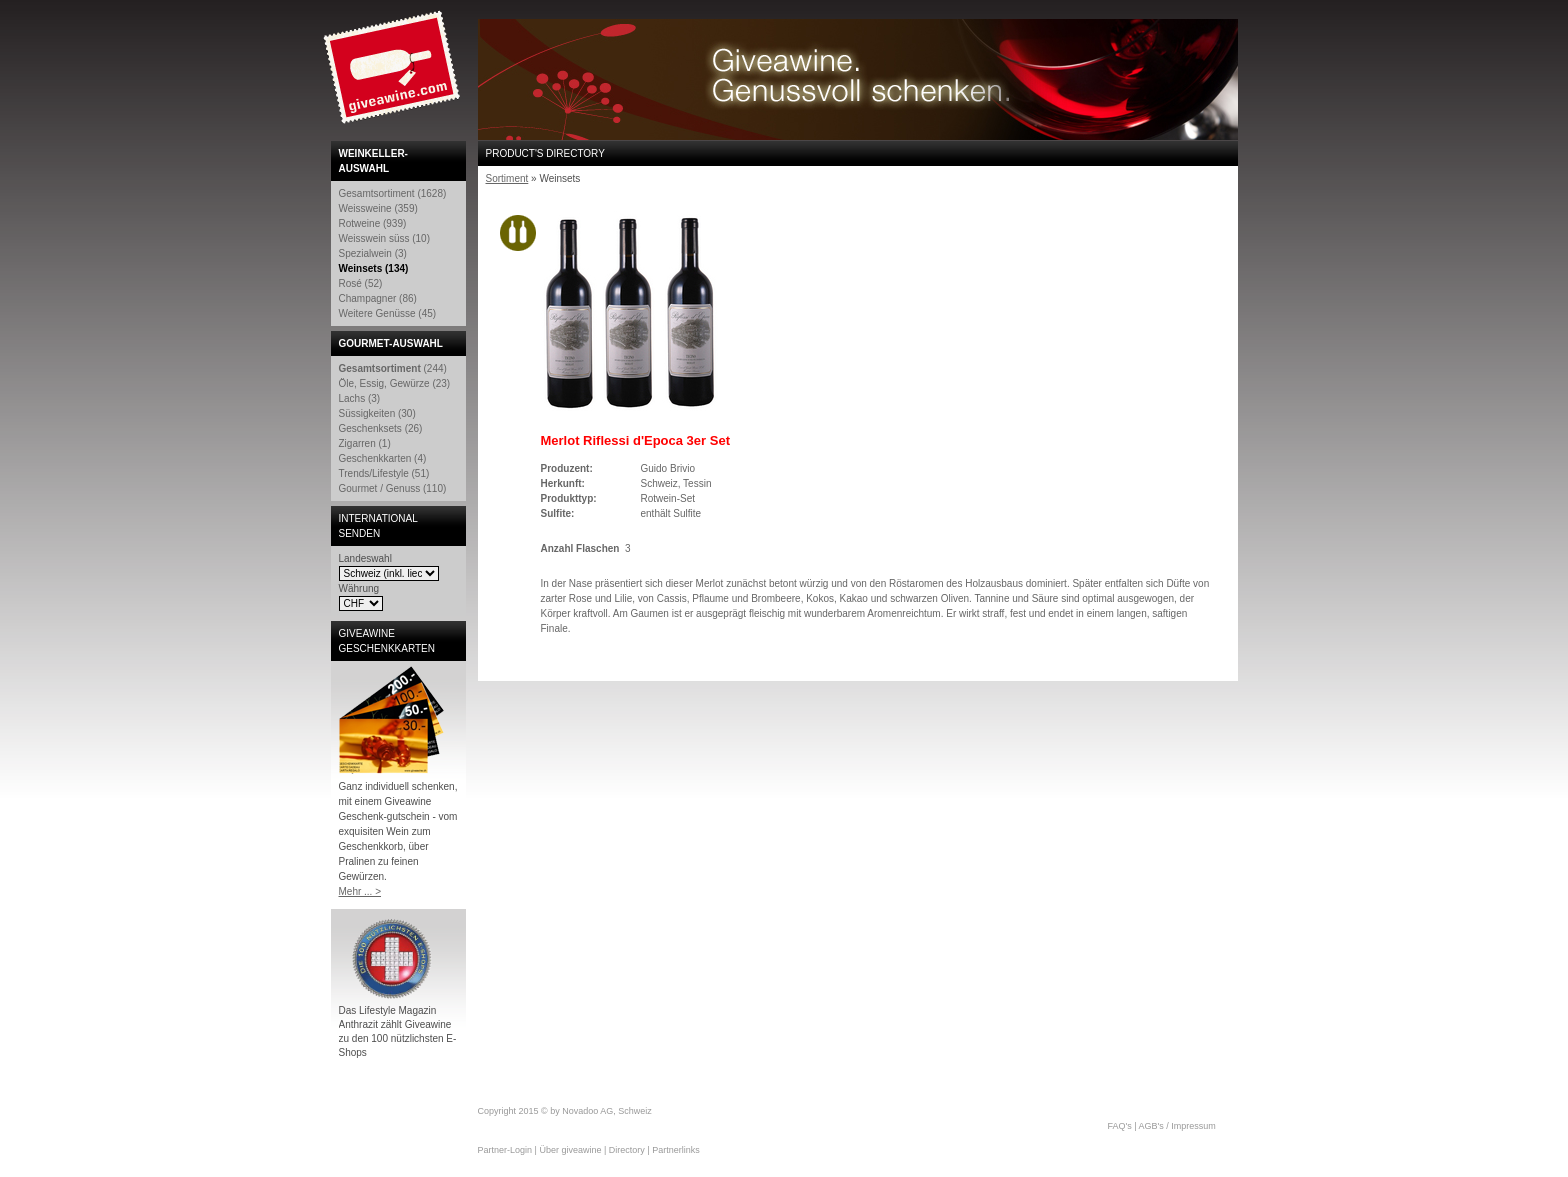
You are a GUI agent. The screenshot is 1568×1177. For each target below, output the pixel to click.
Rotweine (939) (373, 223)
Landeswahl (365, 558)
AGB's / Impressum (1177, 1126)
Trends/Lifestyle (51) (384, 473)
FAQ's (1120, 1126)
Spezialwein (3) (373, 253)
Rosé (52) (361, 283)
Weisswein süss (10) (385, 238)
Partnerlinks (676, 1150)
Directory (627, 1150)
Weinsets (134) (374, 268)
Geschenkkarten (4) (383, 458)
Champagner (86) (378, 298)
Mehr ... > (360, 891)
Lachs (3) (360, 398)
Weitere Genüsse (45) (388, 313)
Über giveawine (570, 1150)
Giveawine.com (394, 75)
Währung (359, 588)
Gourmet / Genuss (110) (393, 488)
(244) (393, 368)
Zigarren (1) (365, 443)
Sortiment (507, 178)
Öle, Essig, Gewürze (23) (395, 383)
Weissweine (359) (378, 208)
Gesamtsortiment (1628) (393, 193)
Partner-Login (505, 1150)
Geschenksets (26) (381, 428)
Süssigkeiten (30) (377, 413)
